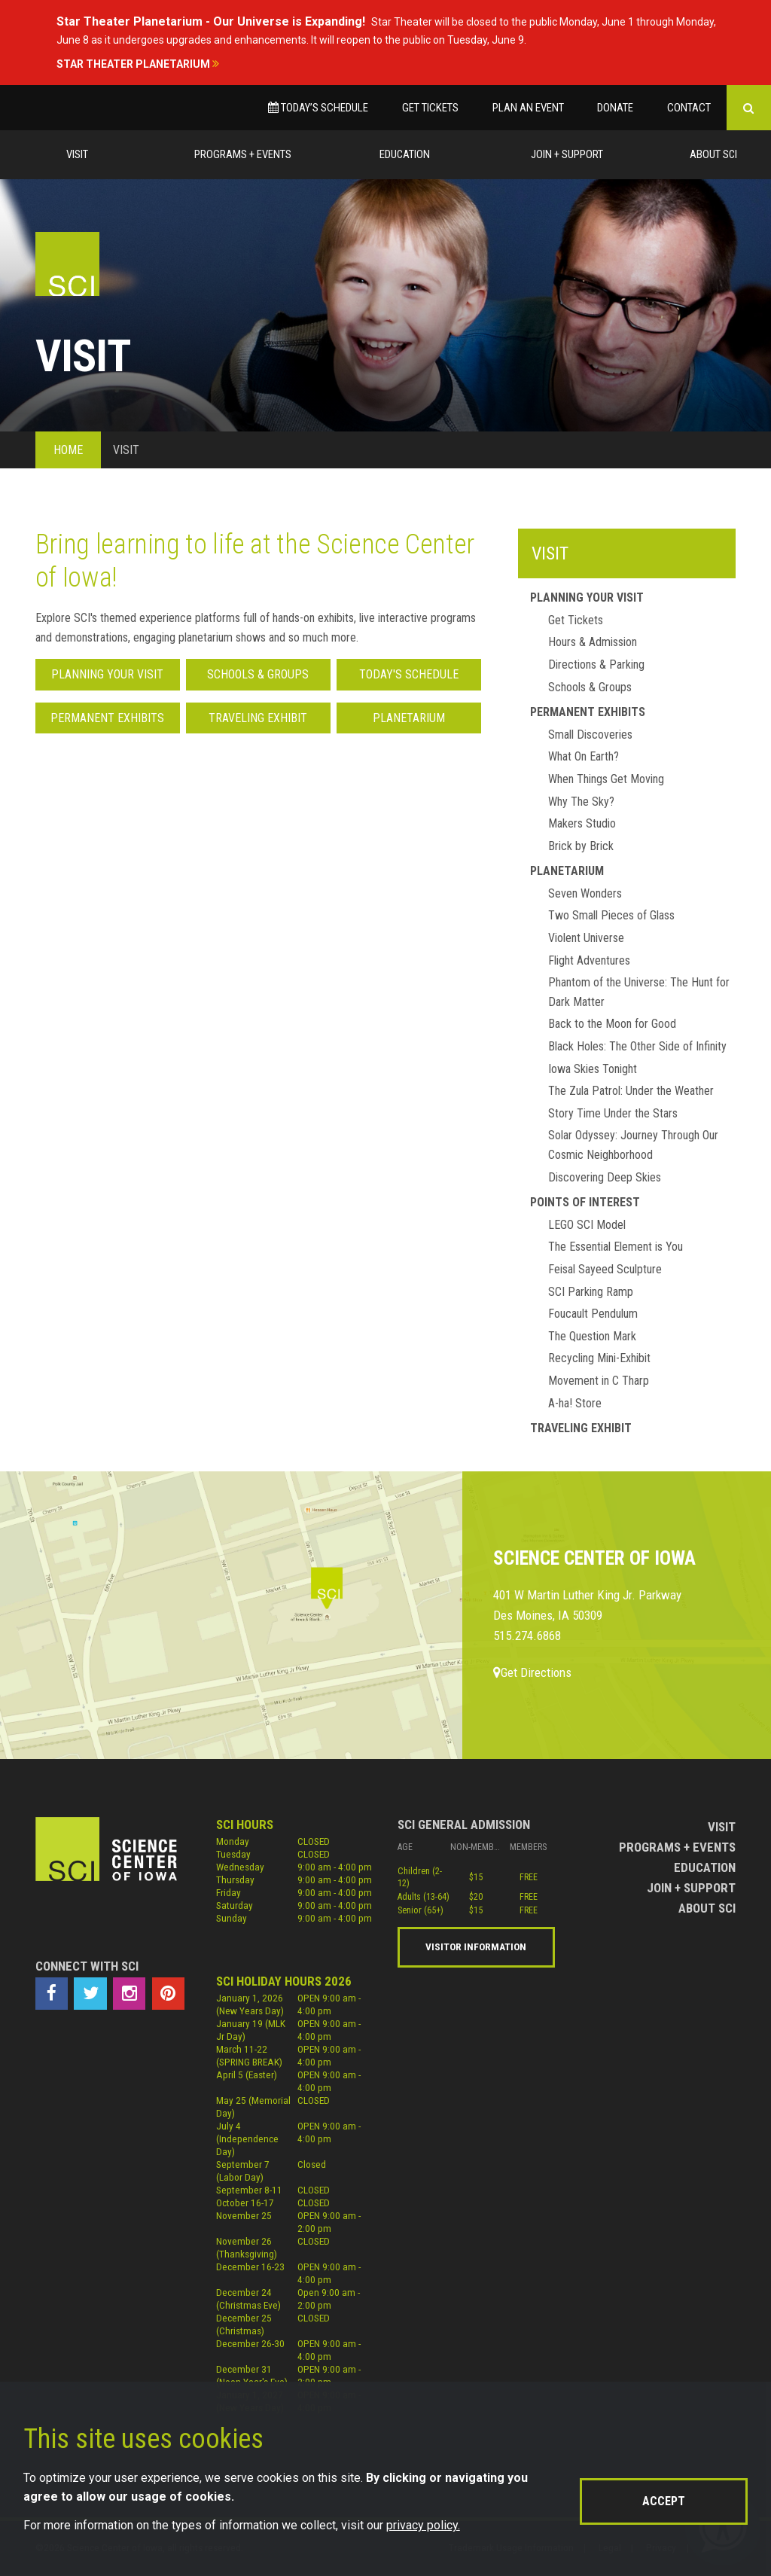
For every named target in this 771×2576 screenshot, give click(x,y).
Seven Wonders (585, 893)
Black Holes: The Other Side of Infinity (637, 1046)
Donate (615, 107)
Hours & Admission (592, 642)
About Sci (713, 154)
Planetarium (409, 718)
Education (404, 154)
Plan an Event (528, 107)
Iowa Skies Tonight (592, 1069)
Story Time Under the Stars (613, 1113)
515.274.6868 (527, 1635)
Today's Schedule (409, 674)
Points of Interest (585, 1202)
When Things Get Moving (606, 779)
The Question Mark (592, 1336)
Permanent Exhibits (107, 718)
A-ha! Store (575, 1403)
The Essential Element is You (615, 1246)
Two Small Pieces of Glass (611, 915)
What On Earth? (583, 756)
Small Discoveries (590, 734)
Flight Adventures (589, 960)
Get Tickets (430, 107)
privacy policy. (423, 2525)
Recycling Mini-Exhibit (599, 1358)
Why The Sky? (581, 801)
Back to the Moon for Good (612, 1024)
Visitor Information (475, 1946)
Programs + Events (242, 154)
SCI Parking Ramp (590, 1292)
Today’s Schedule (318, 107)
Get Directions (532, 1672)
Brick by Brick (581, 846)
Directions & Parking (596, 664)
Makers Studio (582, 823)
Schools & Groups (258, 674)
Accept (663, 2501)
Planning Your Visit (107, 674)
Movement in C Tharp (598, 1380)
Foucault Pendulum (593, 1313)
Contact (689, 107)
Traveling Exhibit (258, 718)
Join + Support (567, 154)
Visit (77, 154)
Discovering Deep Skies (604, 1177)
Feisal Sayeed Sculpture (605, 1269)
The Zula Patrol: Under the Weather (631, 1091)
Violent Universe (586, 938)
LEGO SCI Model (587, 1225)
